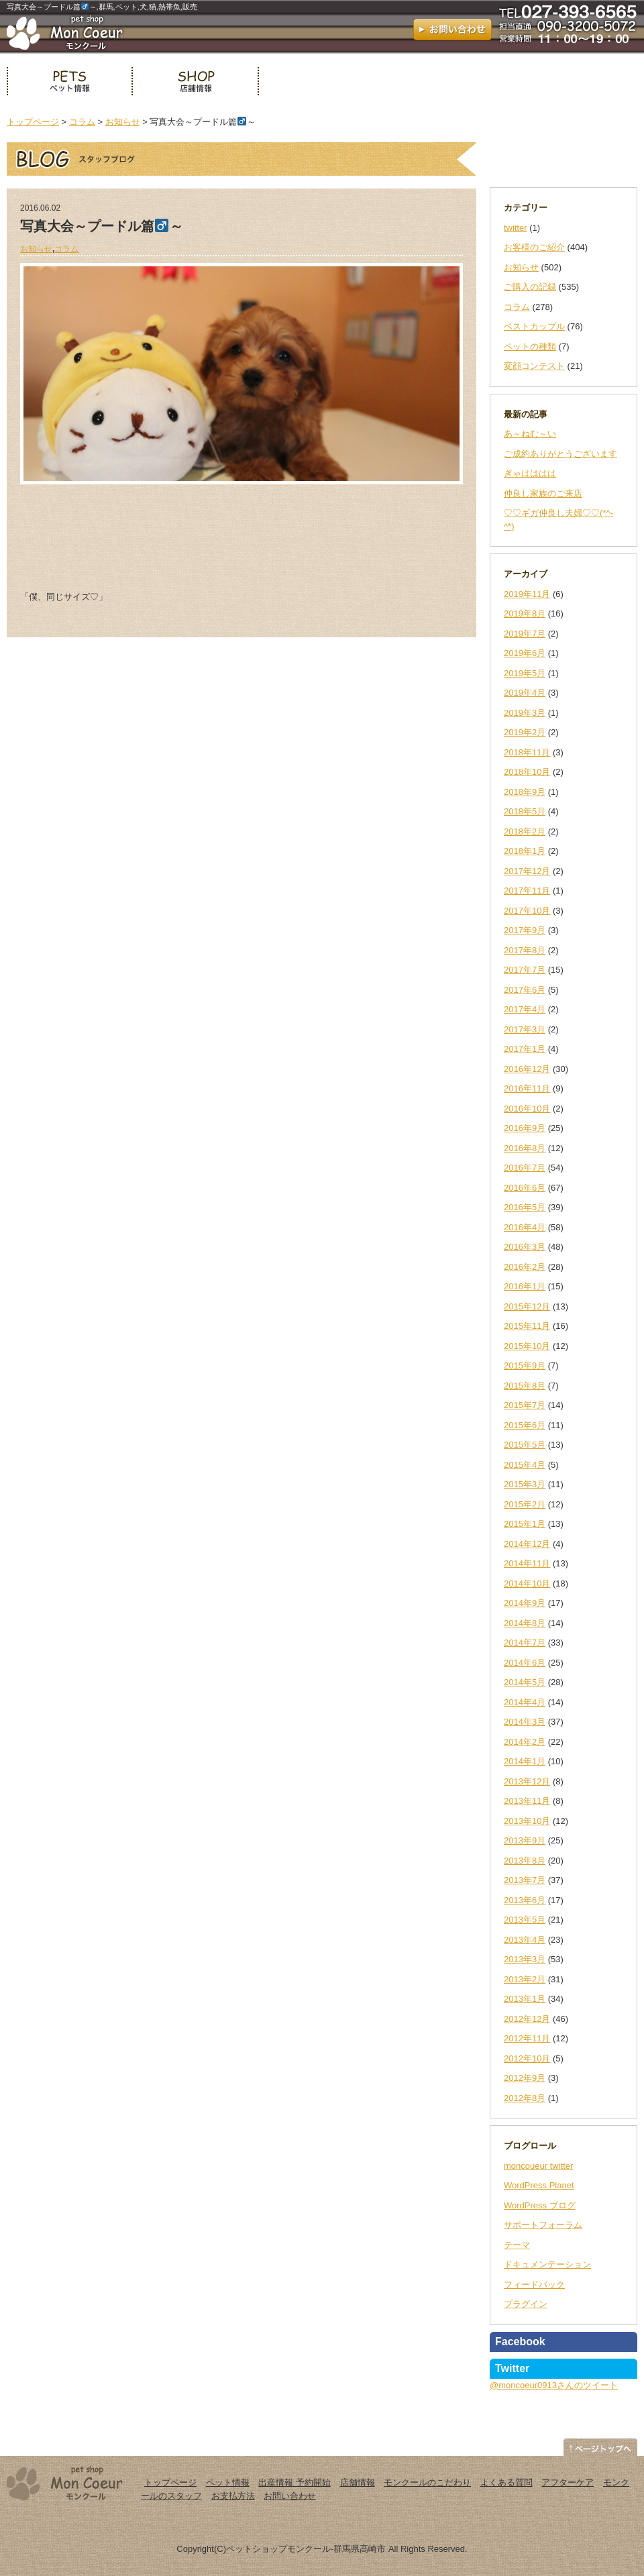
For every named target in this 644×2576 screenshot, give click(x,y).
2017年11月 (527, 890)
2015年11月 (527, 1326)
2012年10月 (527, 2058)
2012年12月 (527, 2019)
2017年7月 (524, 970)
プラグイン (525, 2304)
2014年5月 (524, 1682)
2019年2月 (524, 732)
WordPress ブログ (540, 2205)
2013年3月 (524, 1959)
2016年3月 (524, 1247)
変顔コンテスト (534, 366)
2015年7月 (524, 1405)
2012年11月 (527, 2038)
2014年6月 (524, 1663)
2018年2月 (524, 831)
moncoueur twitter (538, 2166)
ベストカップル (534, 326)
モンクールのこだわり (427, 2482)
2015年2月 (524, 1504)
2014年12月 (527, 1544)
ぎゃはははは (530, 473)
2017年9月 (524, 930)
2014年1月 (524, 1761)
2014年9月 (524, 1603)
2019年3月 (524, 713)
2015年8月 (524, 1386)
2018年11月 (527, 752)
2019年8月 (524, 613)
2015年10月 (527, 1346)
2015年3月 (524, 1484)
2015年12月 (527, 1306)
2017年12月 (527, 871)
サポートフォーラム (543, 2225)
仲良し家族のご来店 (543, 493)
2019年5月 (524, 673)
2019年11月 (527, 594)
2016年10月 (527, 1109)
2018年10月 (527, 772)
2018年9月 (524, 792)
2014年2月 (524, 1742)
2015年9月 (524, 1365)
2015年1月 (524, 1524)
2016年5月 (524, 1207)
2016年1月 (524, 1286)
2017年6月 (524, 990)
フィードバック (534, 2284)
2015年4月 (524, 1465)
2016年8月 (524, 1148)
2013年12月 (527, 1781)
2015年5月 (524, 1445)
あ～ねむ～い (530, 434)
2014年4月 (524, 1702)
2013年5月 (524, 1920)
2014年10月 (527, 1583)
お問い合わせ (290, 2496)
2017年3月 (524, 1029)
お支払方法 (233, 2496)
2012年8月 (524, 2098)
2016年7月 (524, 1168)
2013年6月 (524, 1900)
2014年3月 (524, 1722)
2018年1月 (524, 851)
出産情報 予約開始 (294, 2482)
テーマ (517, 2245)
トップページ (33, 122)
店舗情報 (195, 81)
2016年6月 (524, 1188)
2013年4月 (524, 1940)
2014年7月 (524, 1643)
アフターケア (567, 2482)
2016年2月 (524, 1267)
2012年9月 (524, 2078)
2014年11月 (527, 1563)
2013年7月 (524, 1880)
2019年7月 (524, 634)
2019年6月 (524, 653)
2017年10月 (527, 911)
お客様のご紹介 (534, 247)
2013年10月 (527, 1821)
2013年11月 (527, 1801)
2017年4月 (524, 1009)
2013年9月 (524, 1840)
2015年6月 (524, 1425)
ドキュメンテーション (547, 2264)
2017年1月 (524, 1049)
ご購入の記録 (530, 287)
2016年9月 (524, 1128)
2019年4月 (524, 693)
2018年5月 (524, 811)
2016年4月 (524, 1227)
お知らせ (122, 122)
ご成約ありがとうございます (560, 454)
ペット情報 (69, 81)
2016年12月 (527, 1069)
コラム (82, 122)
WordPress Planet (539, 2185)
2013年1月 (524, 1999)
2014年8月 (524, 1623)
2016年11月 (527, 1088)
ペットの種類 (530, 346)
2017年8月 (524, 950)
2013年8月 (524, 1861)
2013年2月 (524, 1979)
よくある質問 (506, 2482)
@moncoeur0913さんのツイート (554, 2385)
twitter (515, 228)
